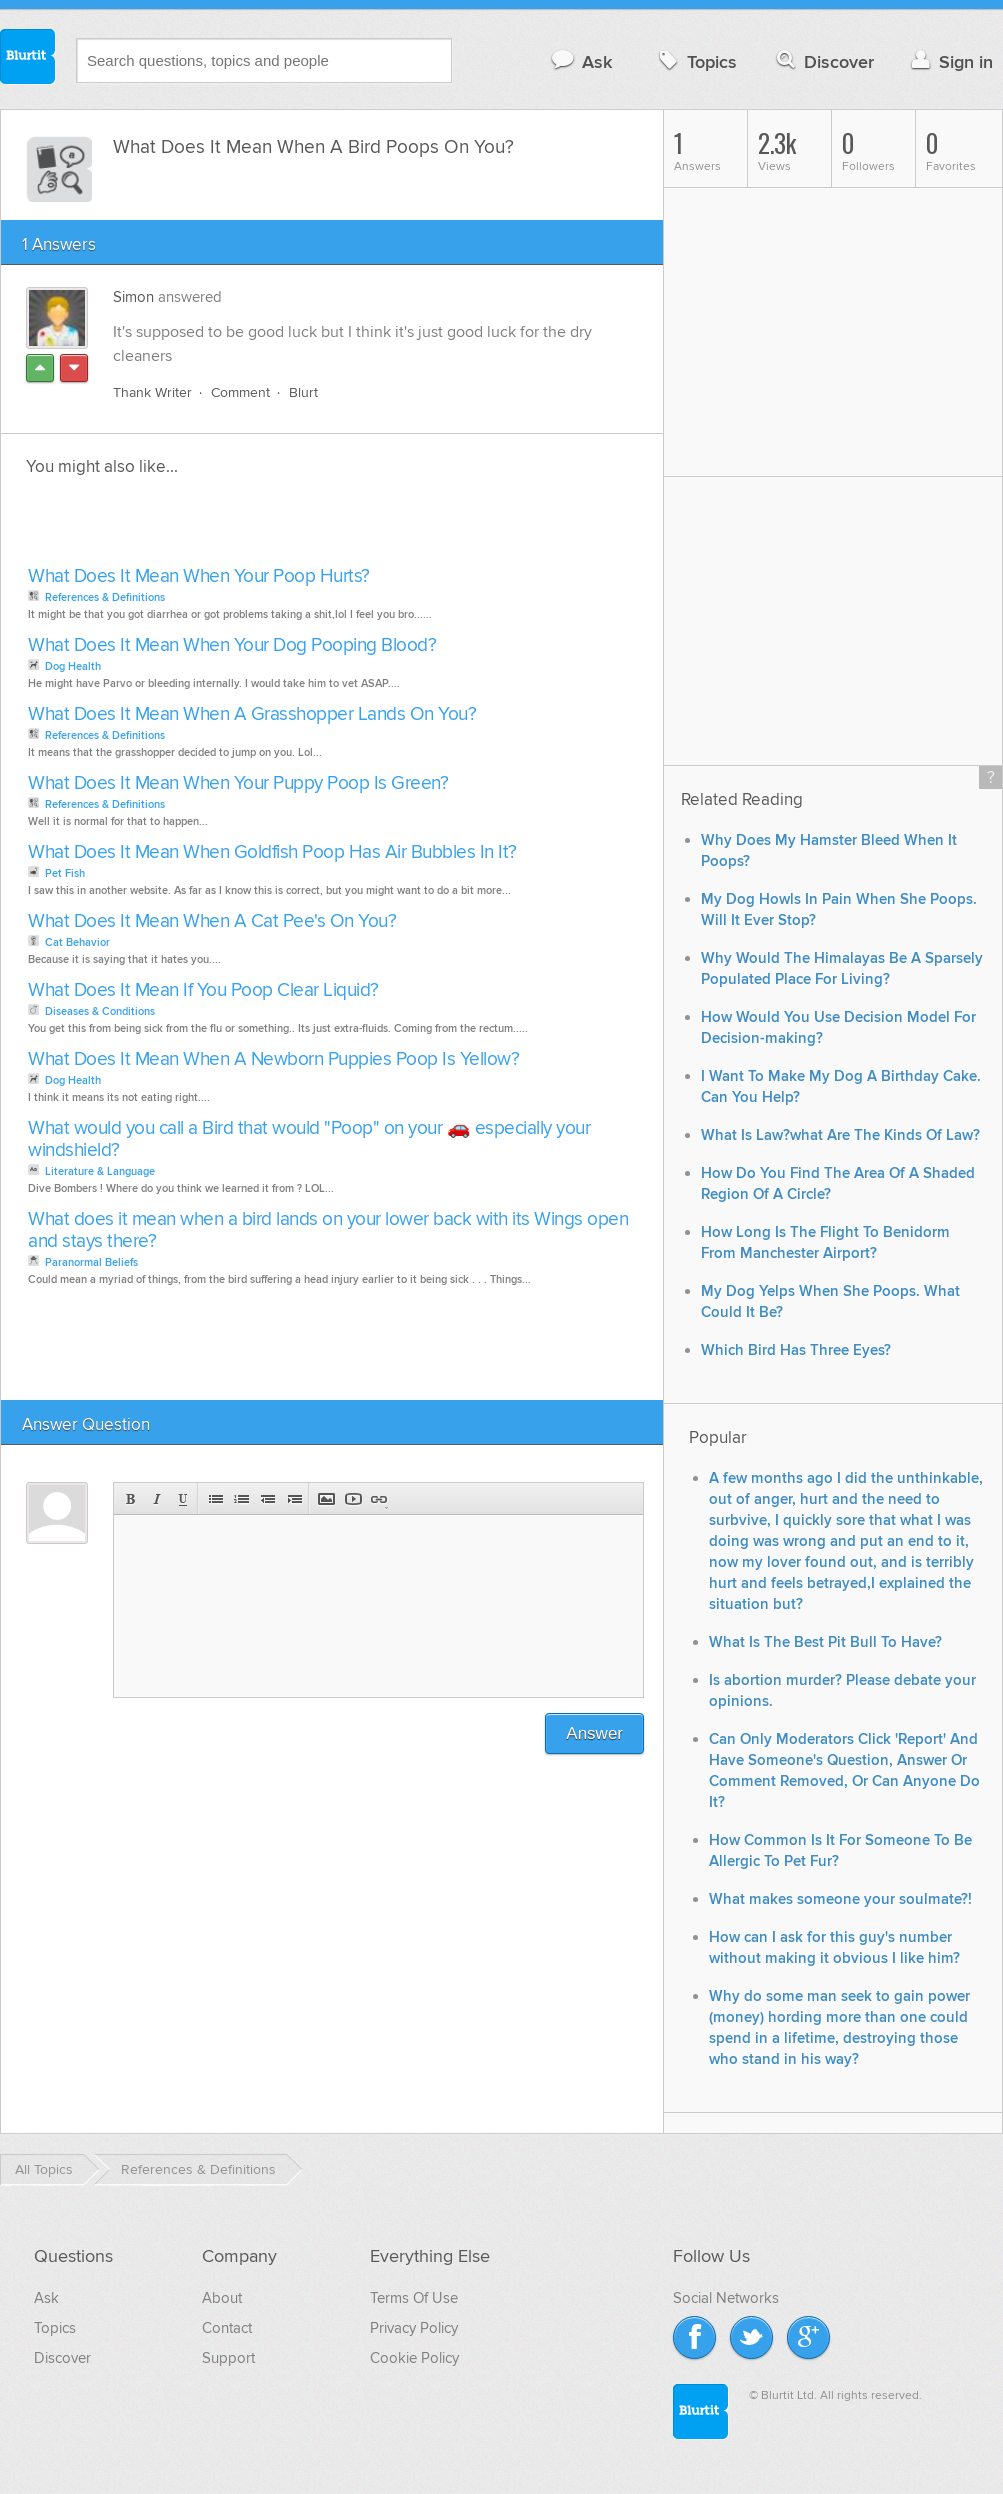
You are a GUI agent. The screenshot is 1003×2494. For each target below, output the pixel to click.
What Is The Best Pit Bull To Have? (825, 1642)
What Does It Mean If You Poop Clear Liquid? (203, 990)
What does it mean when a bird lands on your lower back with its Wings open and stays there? (328, 1230)
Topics (695, 61)
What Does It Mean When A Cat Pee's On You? (212, 921)
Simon (133, 297)
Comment (240, 392)
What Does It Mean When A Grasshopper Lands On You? (252, 714)
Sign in (949, 61)
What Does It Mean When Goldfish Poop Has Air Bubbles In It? (272, 852)
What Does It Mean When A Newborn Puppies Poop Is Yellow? (273, 1059)
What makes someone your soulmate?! (840, 1899)
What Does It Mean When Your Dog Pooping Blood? (232, 645)
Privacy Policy (414, 2328)
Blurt (303, 392)
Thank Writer (152, 392)
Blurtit (28, 59)
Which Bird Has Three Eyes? (796, 1350)
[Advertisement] (253, 527)
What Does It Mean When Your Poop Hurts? (199, 576)
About (222, 2298)
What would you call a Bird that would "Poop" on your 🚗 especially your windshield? (309, 1139)
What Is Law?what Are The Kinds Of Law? (840, 1135)
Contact (227, 2328)
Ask (580, 61)
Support (228, 2358)
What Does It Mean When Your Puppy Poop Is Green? (238, 783)
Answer (594, 1733)
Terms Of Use (414, 2298)
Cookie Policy (414, 2358)
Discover (823, 61)
